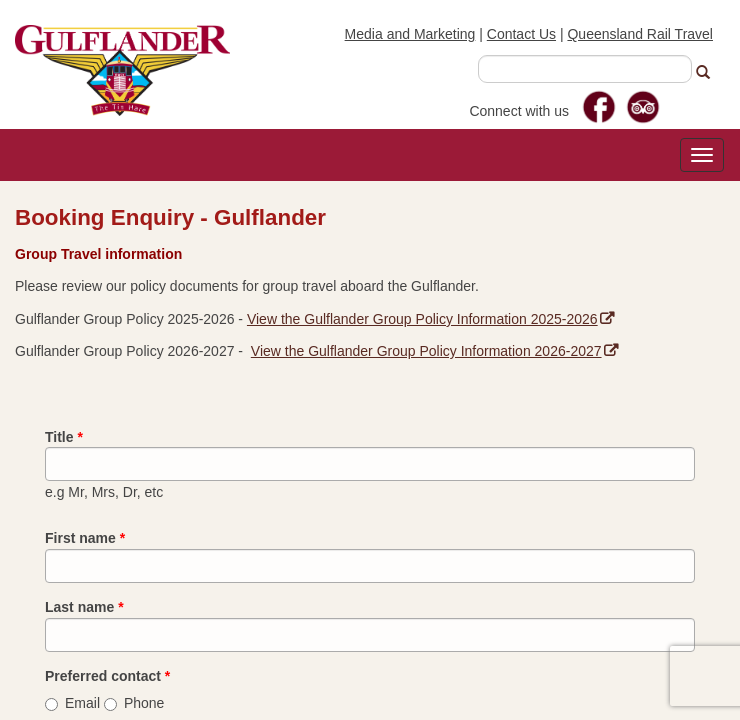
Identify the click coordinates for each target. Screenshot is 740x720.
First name (85, 538)
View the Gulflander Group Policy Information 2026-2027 (434, 351)
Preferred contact (107, 676)
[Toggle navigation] (702, 155)
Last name (84, 607)
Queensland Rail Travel (640, 34)
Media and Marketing (410, 34)
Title (64, 437)
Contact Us (521, 34)
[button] (710, 72)
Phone (134, 703)
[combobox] (585, 69)
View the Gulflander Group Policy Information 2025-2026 (430, 319)
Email (72, 703)
